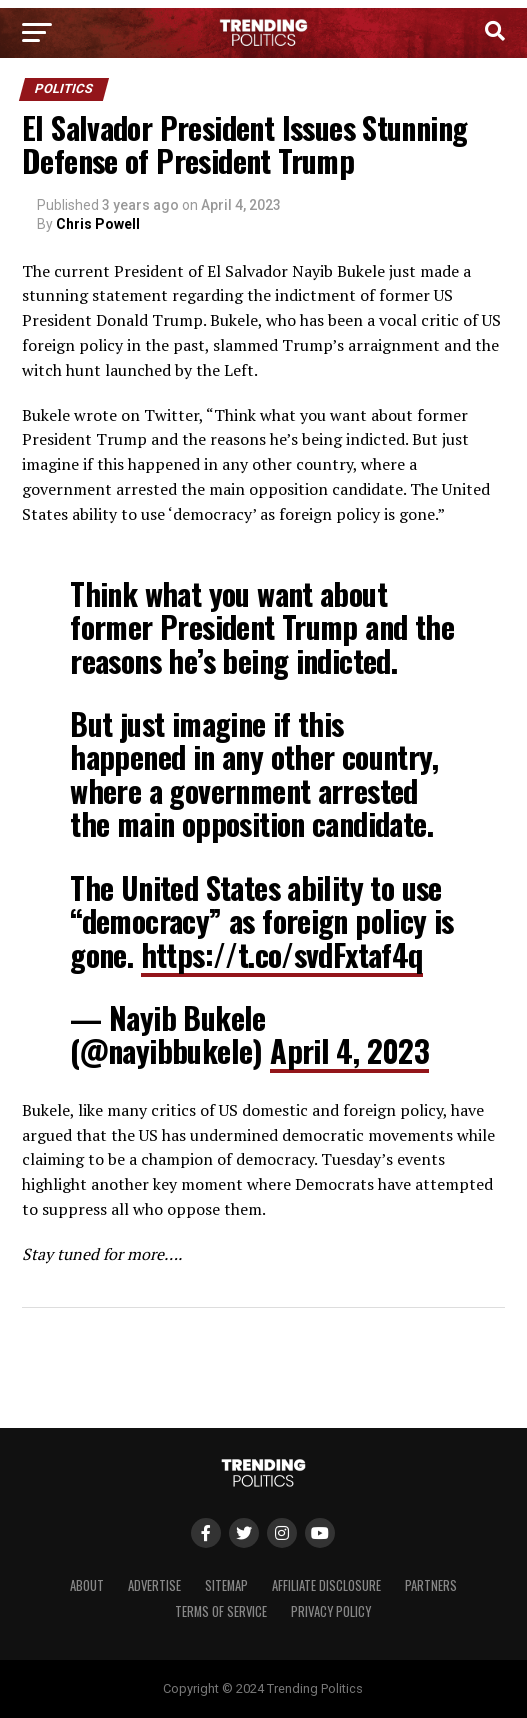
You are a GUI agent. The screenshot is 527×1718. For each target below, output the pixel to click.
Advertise (154, 1585)
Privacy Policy (331, 1611)
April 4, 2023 (349, 1050)
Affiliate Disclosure (326, 1585)
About (87, 1585)
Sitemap (226, 1585)
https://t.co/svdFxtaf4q (282, 954)
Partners (431, 1585)
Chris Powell (98, 224)
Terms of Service (221, 1611)
